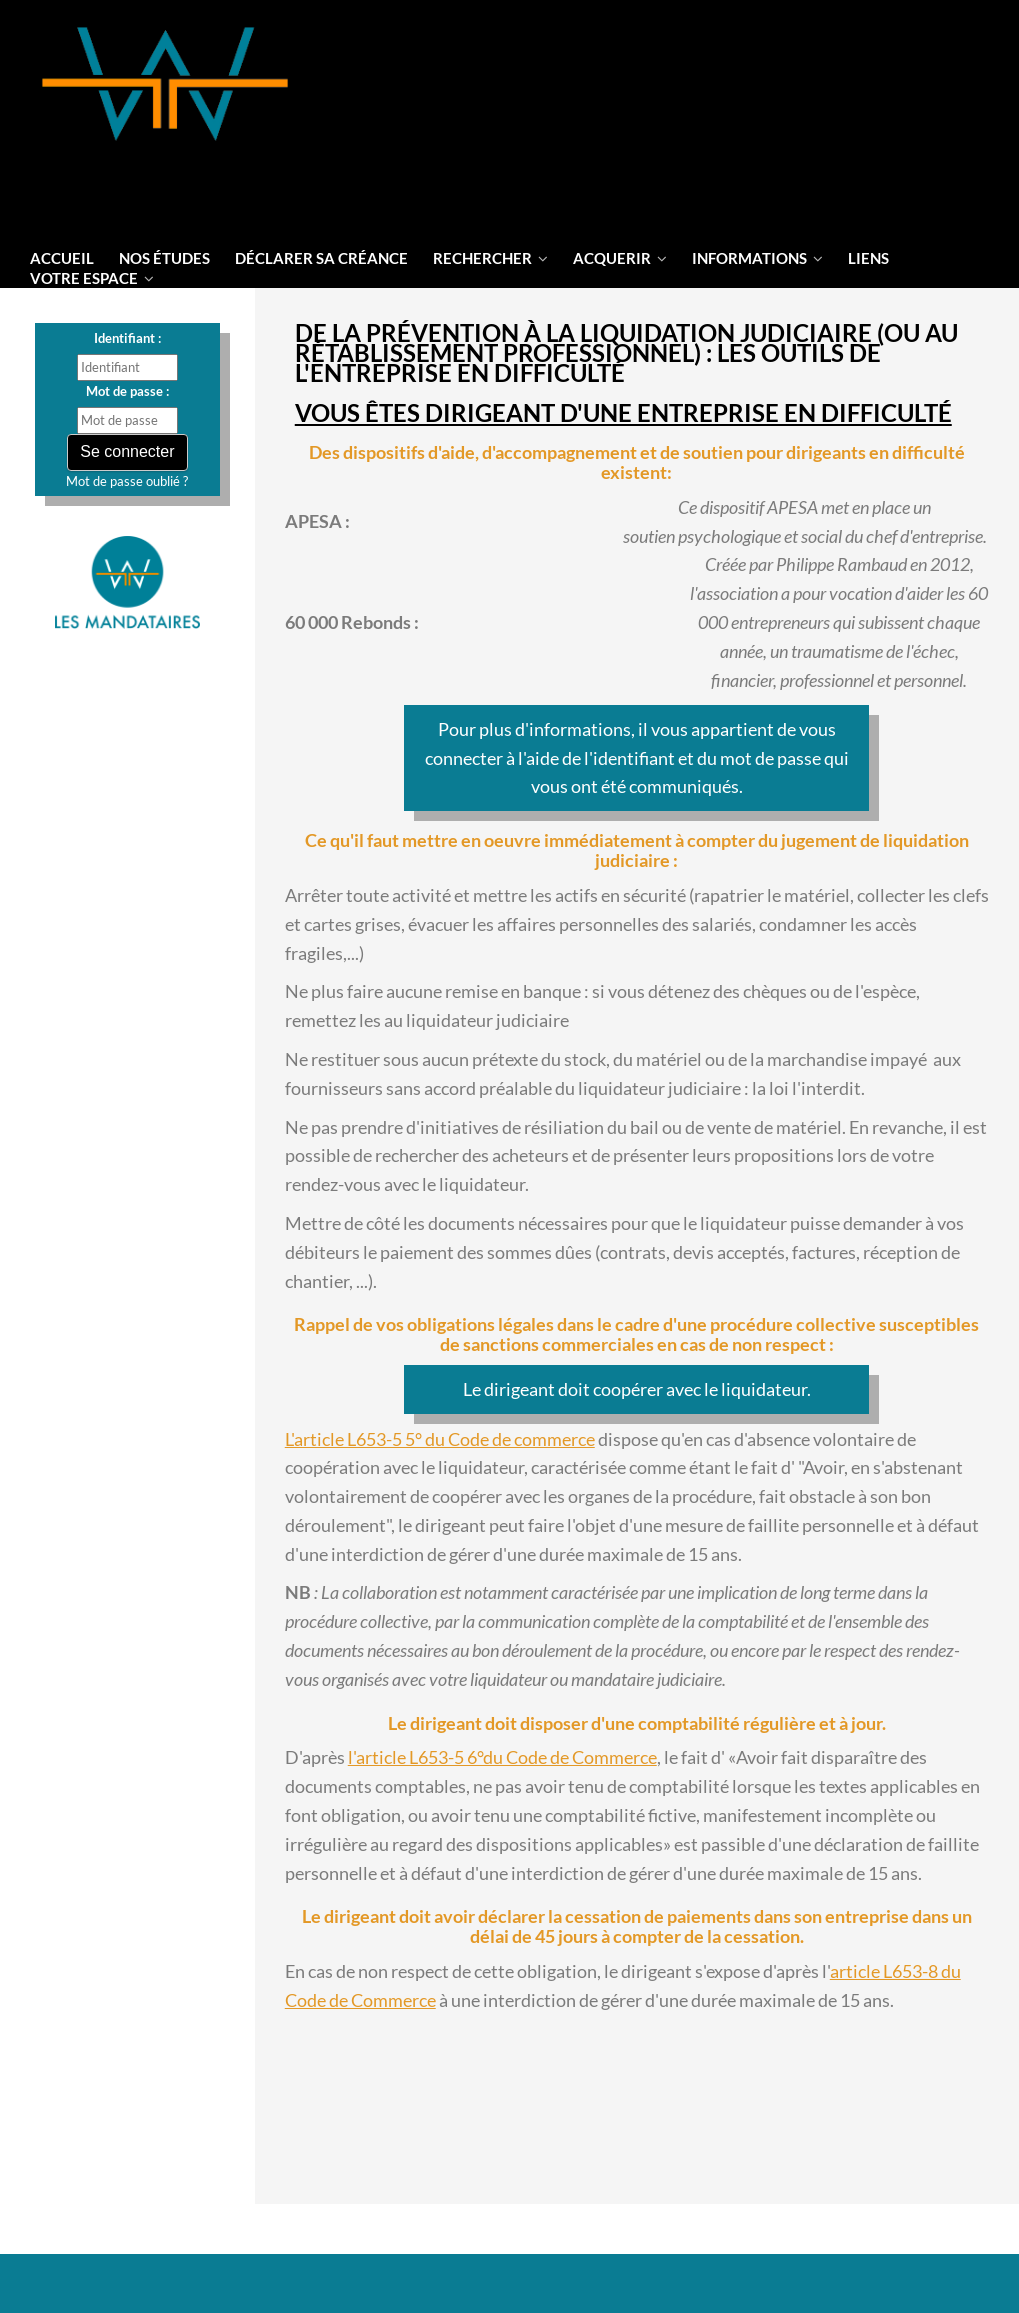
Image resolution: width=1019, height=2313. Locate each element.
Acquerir (620, 258)
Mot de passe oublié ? (127, 481)
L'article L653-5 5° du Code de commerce (440, 1439)
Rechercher (490, 258)
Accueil (62, 258)
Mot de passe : (127, 391)
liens (868, 258)
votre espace (92, 278)
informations (757, 258)
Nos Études (164, 258)
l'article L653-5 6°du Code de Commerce (502, 1757)
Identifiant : (127, 338)
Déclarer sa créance (321, 258)
